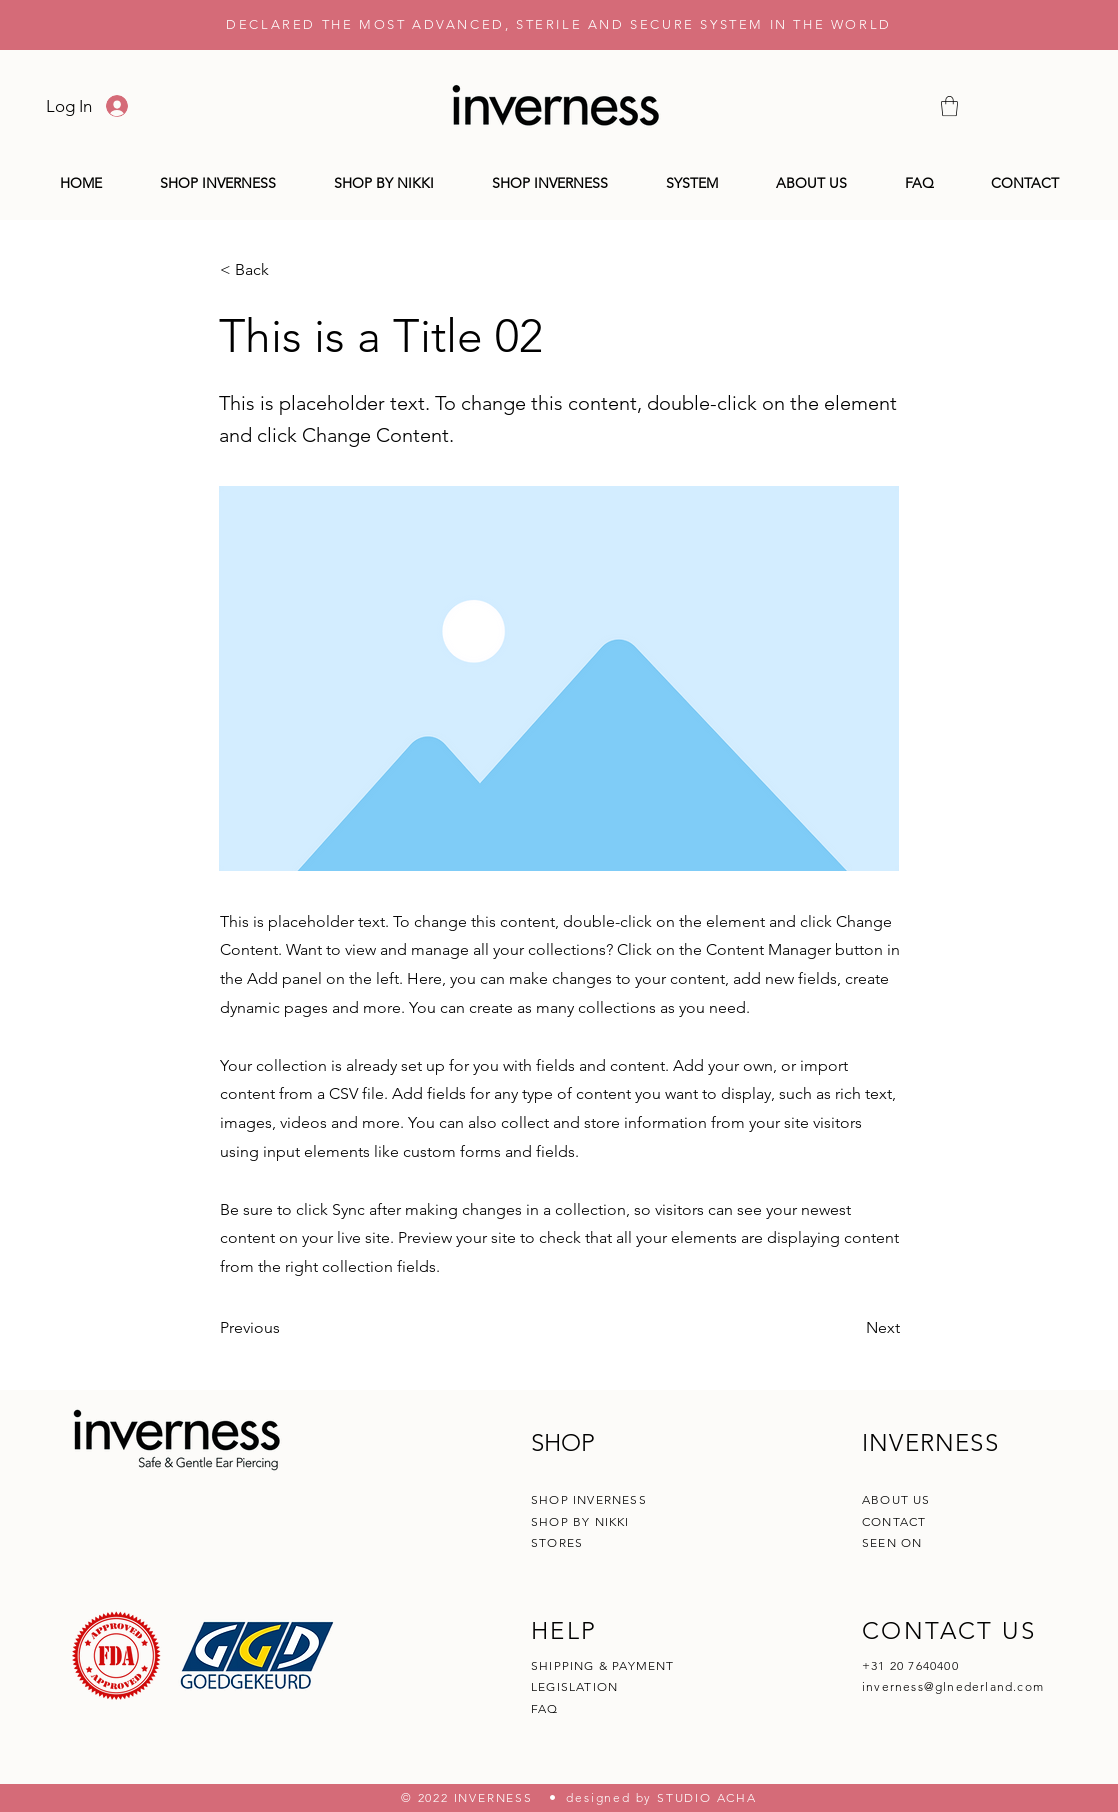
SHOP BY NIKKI (580, 1521)
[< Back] (286, 270)
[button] (949, 106)
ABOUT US (896, 1499)
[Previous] (286, 1328)
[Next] (850, 1328)
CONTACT (896, 1521)
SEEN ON (892, 1542)
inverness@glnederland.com (953, 1686)
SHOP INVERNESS (589, 1499)
